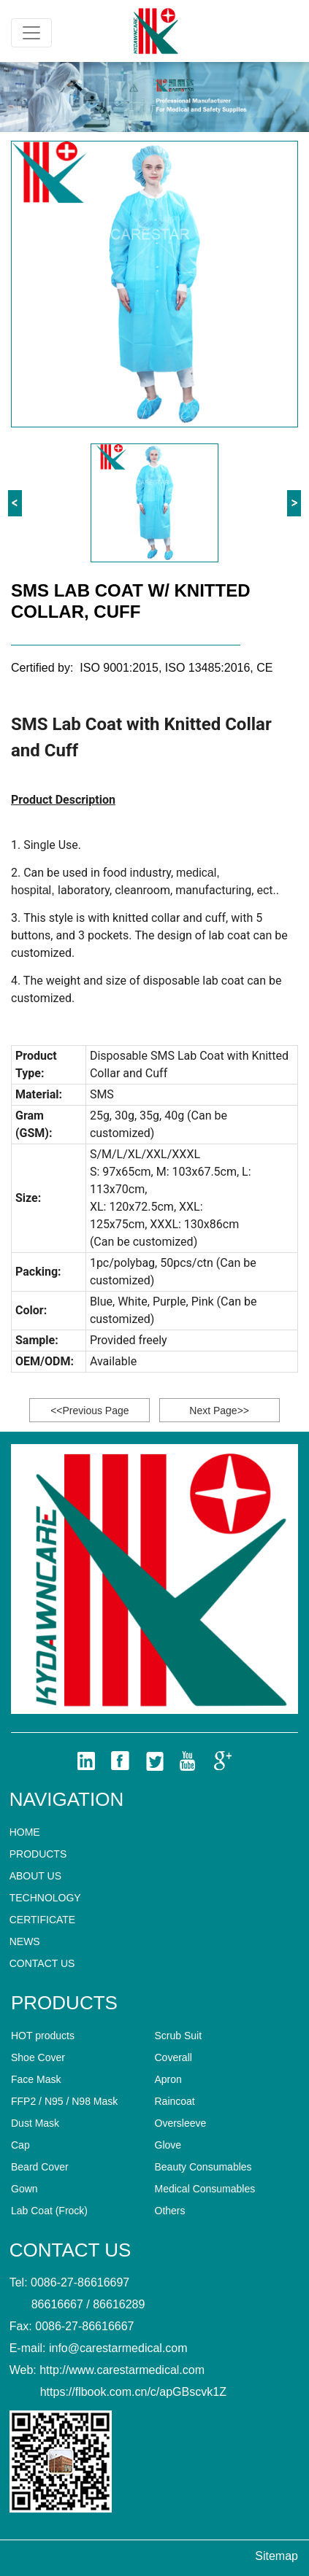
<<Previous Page (89, 1410)
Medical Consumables (205, 2189)
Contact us (42, 1963)
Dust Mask (35, 2123)
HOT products (43, 2035)
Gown (24, 2189)
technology (45, 1898)
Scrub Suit (178, 2035)
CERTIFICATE (42, 1919)
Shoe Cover (38, 2057)
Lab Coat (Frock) (49, 2210)
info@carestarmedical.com (118, 2348)
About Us (35, 1876)
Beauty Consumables (203, 2167)
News (24, 1941)
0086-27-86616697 (80, 2282)
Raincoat (175, 2101)
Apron (168, 2079)
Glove (168, 2145)
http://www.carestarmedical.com (122, 2370)
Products (38, 1854)
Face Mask (36, 2079)
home (24, 1832)
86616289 (119, 2304)
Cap (20, 2145)
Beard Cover (40, 2167)
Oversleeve (181, 2123)
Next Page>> (219, 1410)
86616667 (57, 2304)
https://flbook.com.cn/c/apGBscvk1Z (133, 2392)
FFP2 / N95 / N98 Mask (64, 2101)
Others (170, 2210)
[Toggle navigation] (31, 32)
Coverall (173, 2057)
